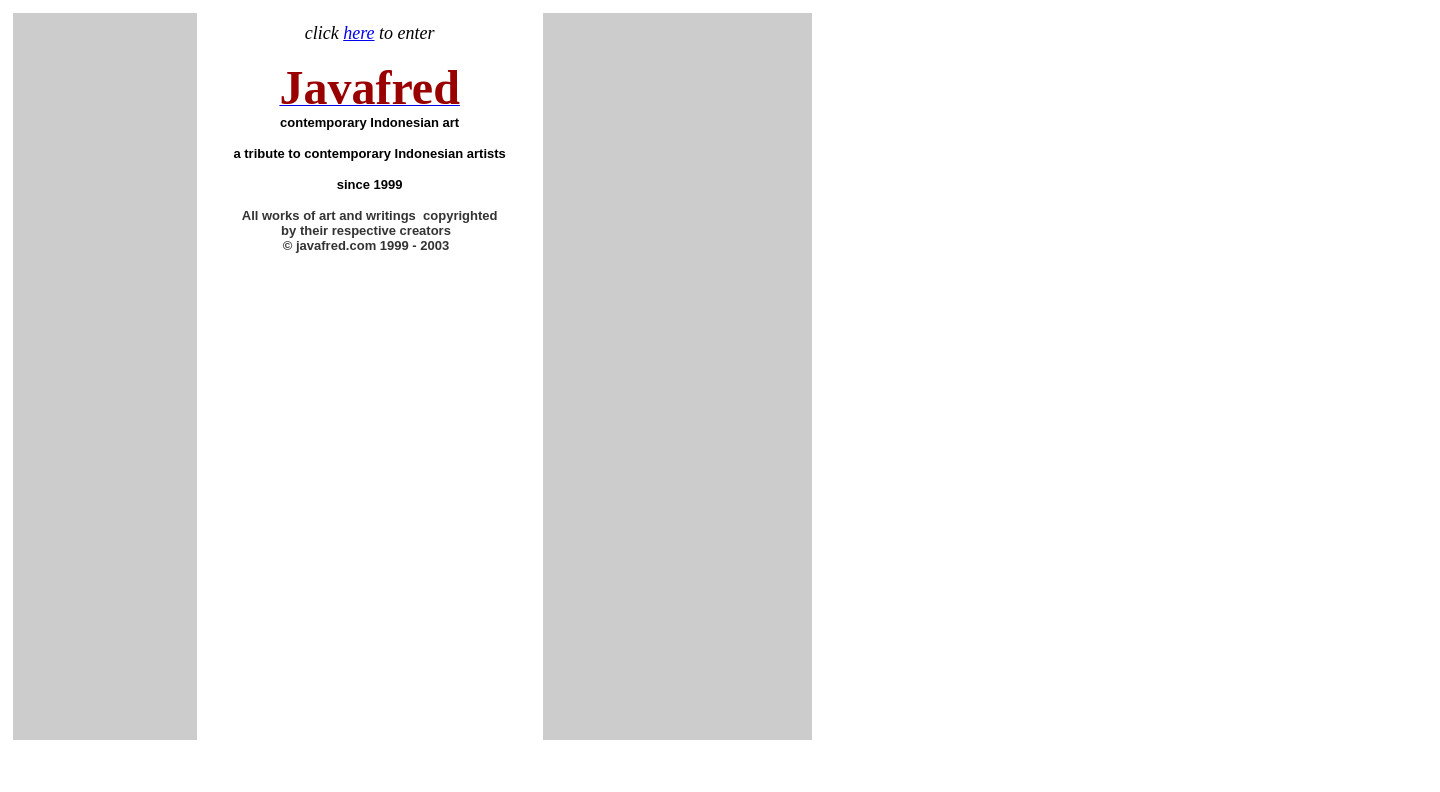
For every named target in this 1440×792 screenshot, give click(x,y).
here (358, 33)
